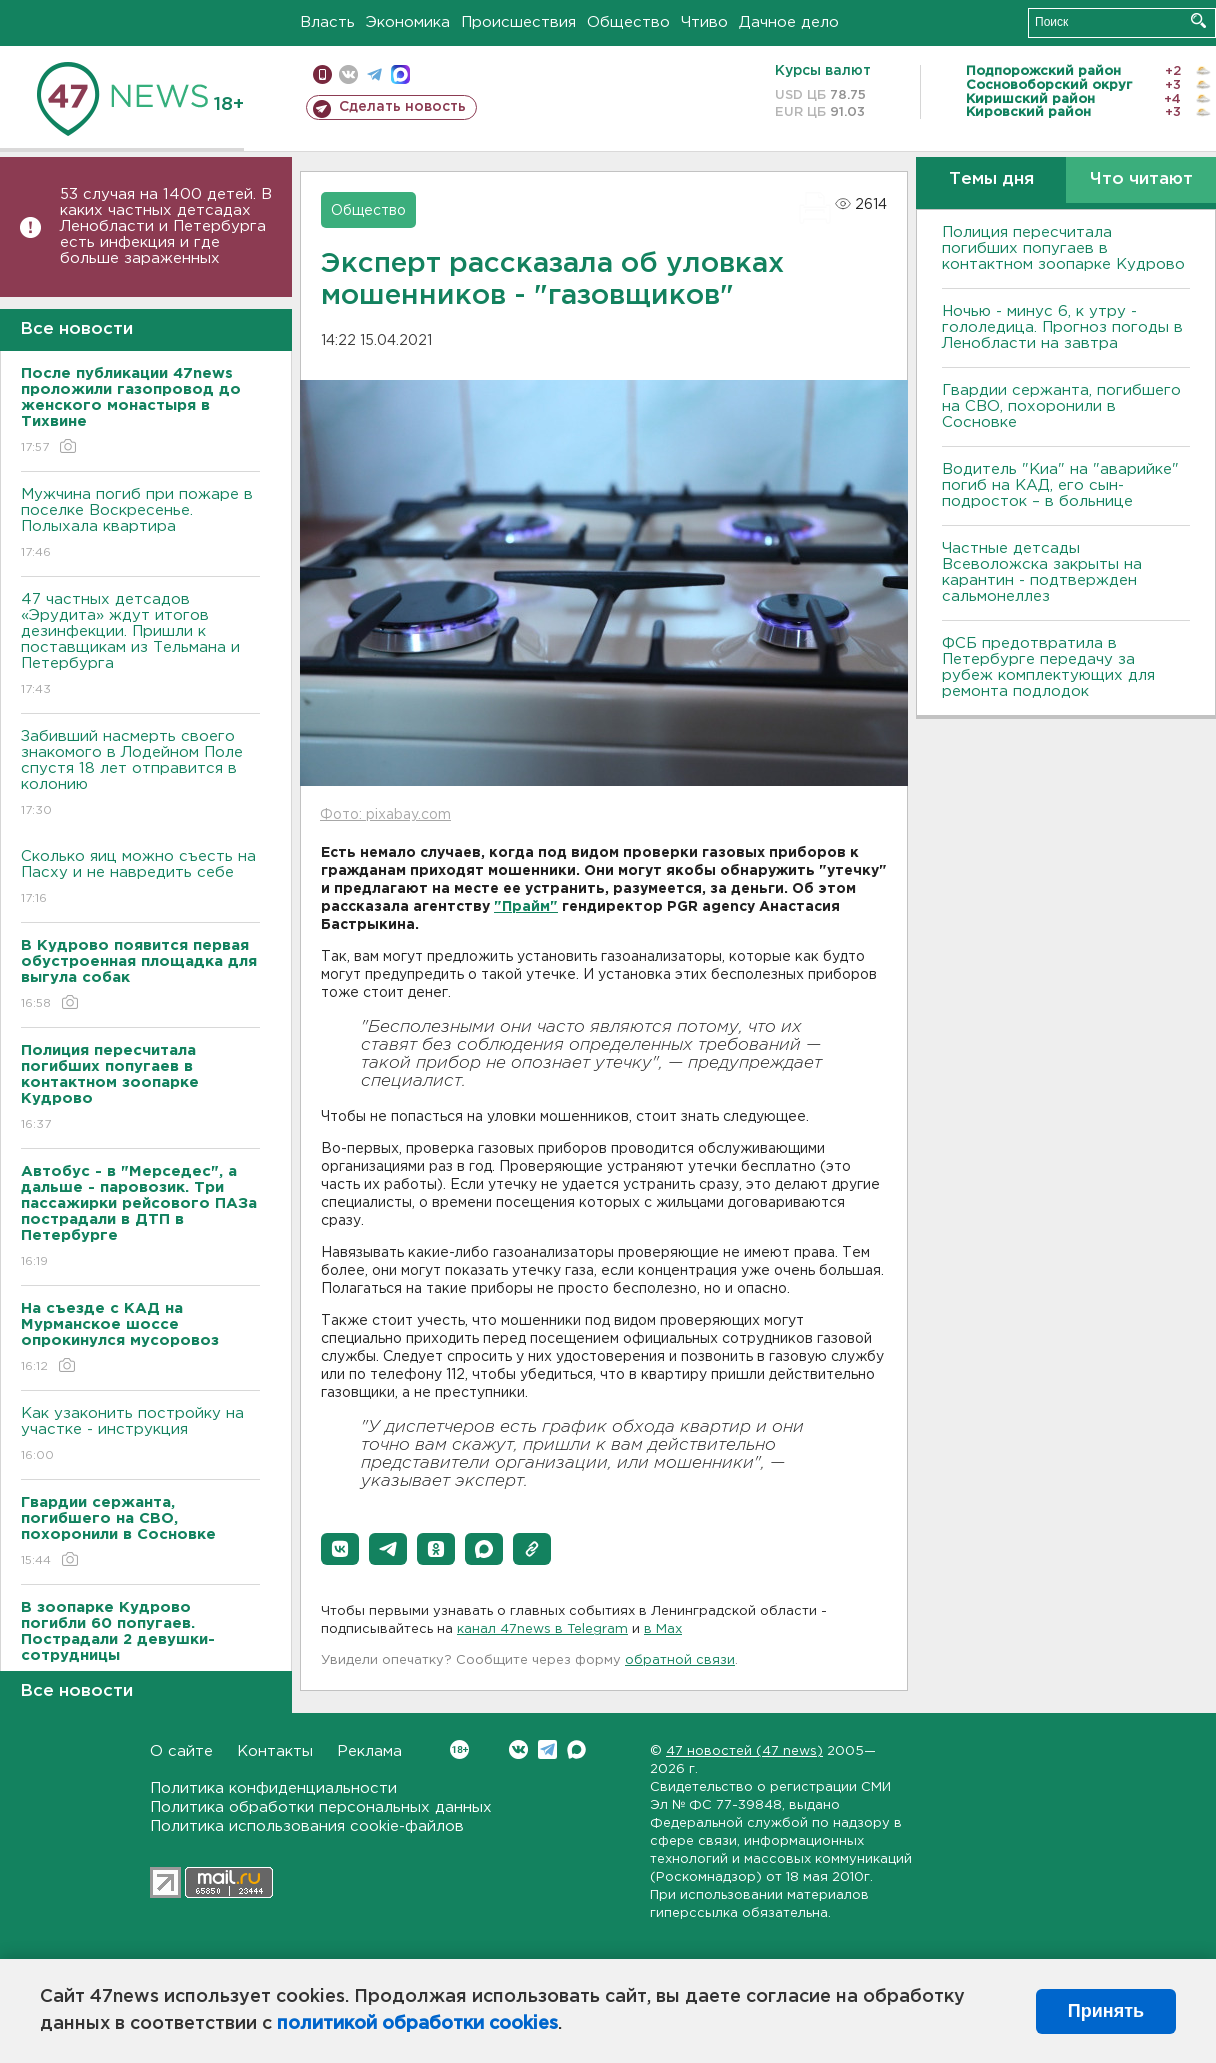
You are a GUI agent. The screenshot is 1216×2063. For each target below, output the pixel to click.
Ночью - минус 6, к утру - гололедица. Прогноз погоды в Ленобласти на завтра (1062, 327)
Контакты (275, 1751)
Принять (1106, 2011)
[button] (340, 1549)
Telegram (547, 1749)
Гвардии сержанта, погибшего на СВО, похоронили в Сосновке (1061, 406)
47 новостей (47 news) (744, 1751)
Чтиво (704, 22)
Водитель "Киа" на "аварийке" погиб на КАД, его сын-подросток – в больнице (1060, 485)
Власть (327, 22)
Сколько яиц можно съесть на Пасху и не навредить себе (140, 878)
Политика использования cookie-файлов (307, 1826)
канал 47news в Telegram (542, 1629)
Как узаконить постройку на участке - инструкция (140, 1435)
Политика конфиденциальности (273, 1788)
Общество (628, 22)
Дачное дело (789, 22)
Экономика (408, 22)
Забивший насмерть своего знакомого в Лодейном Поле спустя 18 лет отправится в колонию (140, 774)
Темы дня (991, 179)
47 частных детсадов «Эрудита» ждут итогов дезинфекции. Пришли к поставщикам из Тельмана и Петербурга (140, 645)
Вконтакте (459, 1749)
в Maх (663, 1629)
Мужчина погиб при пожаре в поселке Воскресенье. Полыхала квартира (140, 524)
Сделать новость (402, 107)
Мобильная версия (322, 74)
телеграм (374, 74)
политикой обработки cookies (417, 2024)
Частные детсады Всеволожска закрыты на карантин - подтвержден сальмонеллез (1042, 572)
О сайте (181, 1751)
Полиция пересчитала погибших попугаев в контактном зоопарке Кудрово (1063, 248)
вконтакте (348, 74)
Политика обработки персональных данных (321, 1807)
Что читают (1141, 179)
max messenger (400, 74)
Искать (1198, 20)
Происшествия (518, 22)
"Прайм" (526, 907)
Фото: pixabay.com (385, 815)
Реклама (369, 1751)
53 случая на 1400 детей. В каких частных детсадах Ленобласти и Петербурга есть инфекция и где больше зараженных (166, 226)
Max (576, 1749)
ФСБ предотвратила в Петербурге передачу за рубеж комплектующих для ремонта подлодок (1048, 667)
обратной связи (680, 1660)
